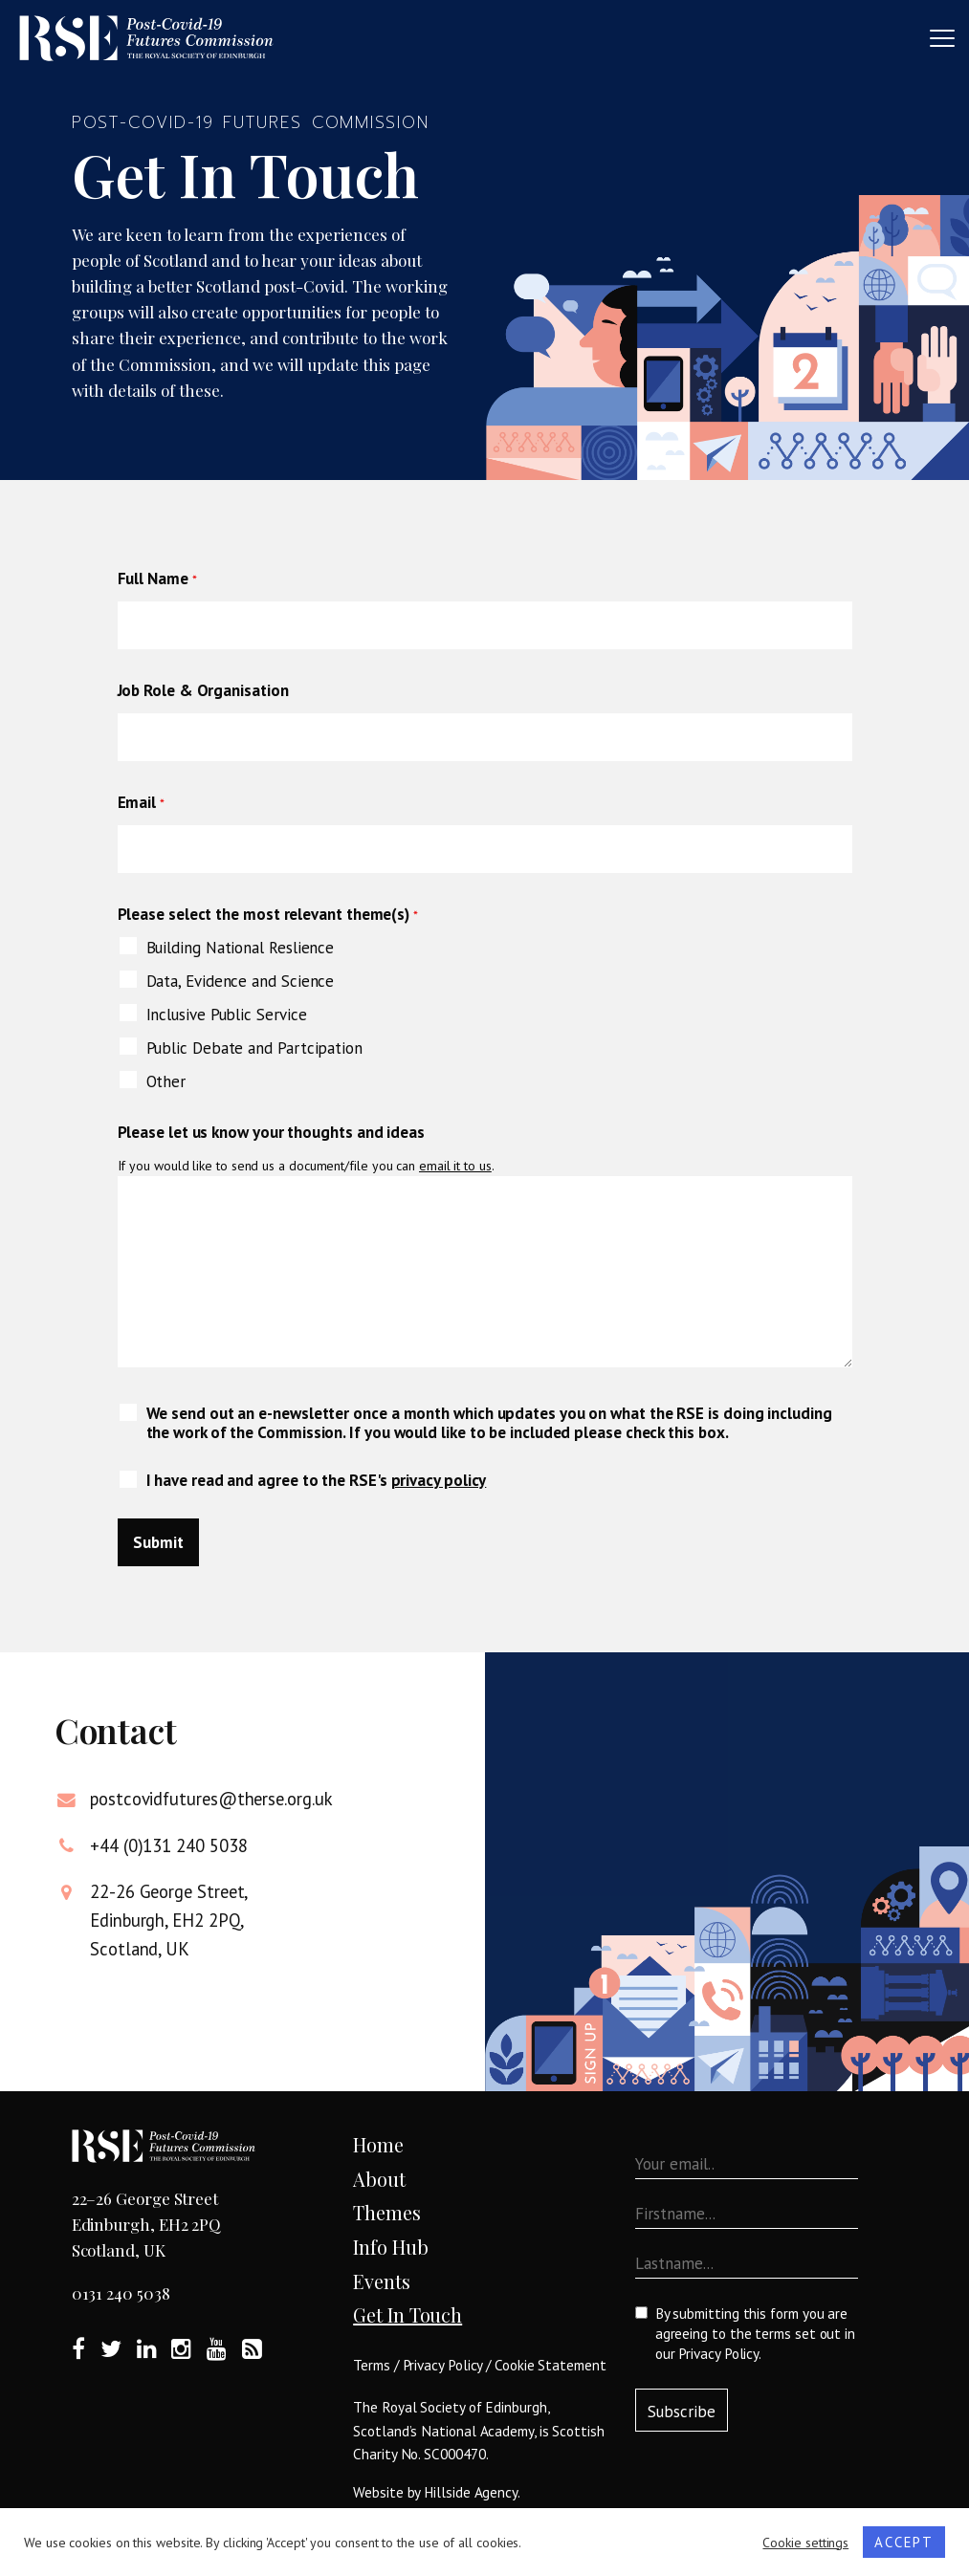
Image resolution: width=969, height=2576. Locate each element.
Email (141, 802)
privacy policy (439, 1480)
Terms (371, 2364)
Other (166, 1081)
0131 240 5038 (121, 2292)
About (379, 2179)
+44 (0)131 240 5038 (168, 1845)
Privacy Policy (443, 2364)
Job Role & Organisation (203, 690)
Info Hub (390, 2246)
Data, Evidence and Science (240, 981)
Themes (387, 2212)
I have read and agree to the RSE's (316, 1480)
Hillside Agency (471, 2491)
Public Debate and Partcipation (254, 1048)
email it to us (455, 1165)
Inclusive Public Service (226, 1014)
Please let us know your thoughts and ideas (271, 1132)
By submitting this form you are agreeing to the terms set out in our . (755, 2333)
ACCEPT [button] (904, 2542)
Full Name (157, 578)
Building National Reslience (240, 947)
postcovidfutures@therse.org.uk (211, 1798)
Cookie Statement (550, 2364)
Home (378, 2144)
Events (381, 2281)
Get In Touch (407, 2314)
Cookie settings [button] (805, 2542)
